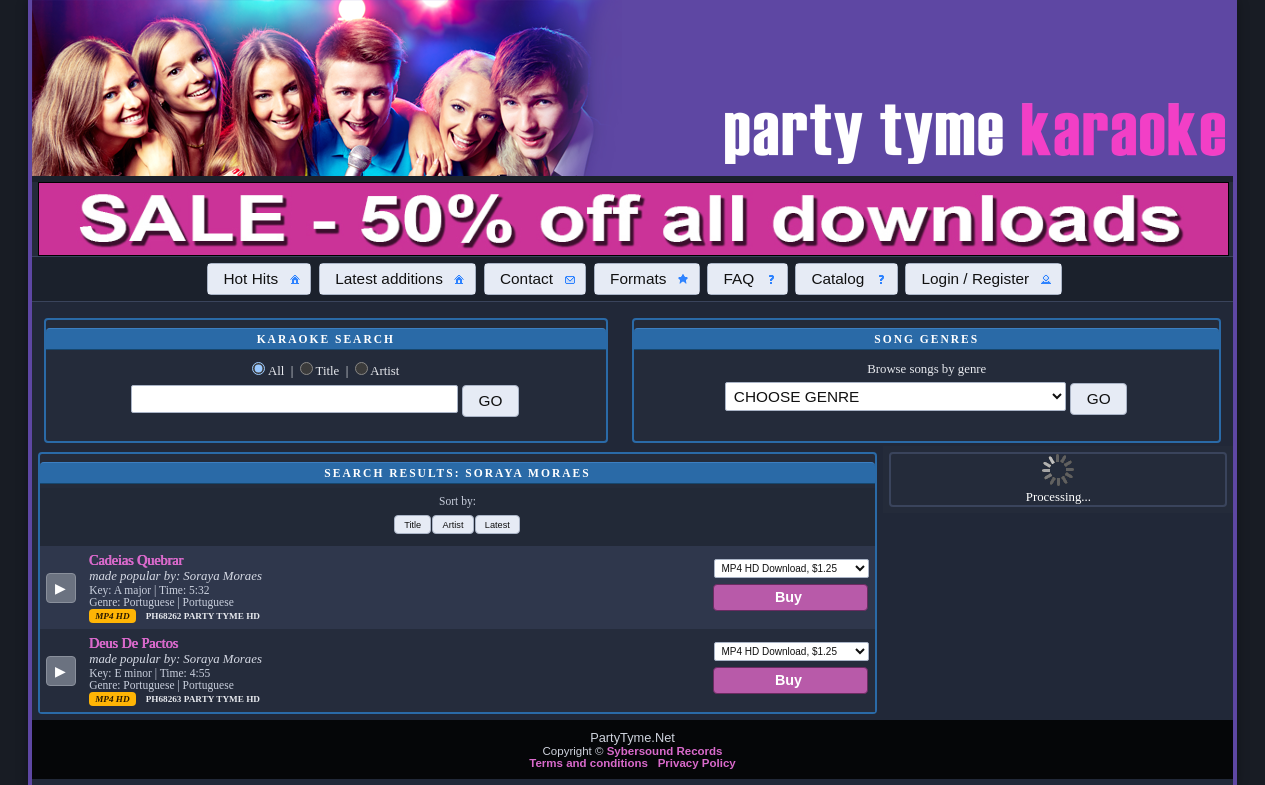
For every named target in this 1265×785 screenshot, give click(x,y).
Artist (384, 371)
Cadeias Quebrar (136, 560)
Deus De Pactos (133, 643)
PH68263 (165, 699)
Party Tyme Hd (222, 616)
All (276, 371)
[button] (259, 279)
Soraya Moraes (222, 576)
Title (328, 371)
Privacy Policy (697, 763)
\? (896, 396)
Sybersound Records (665, 751)
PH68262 (165, 616)
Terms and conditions (588, 763)
